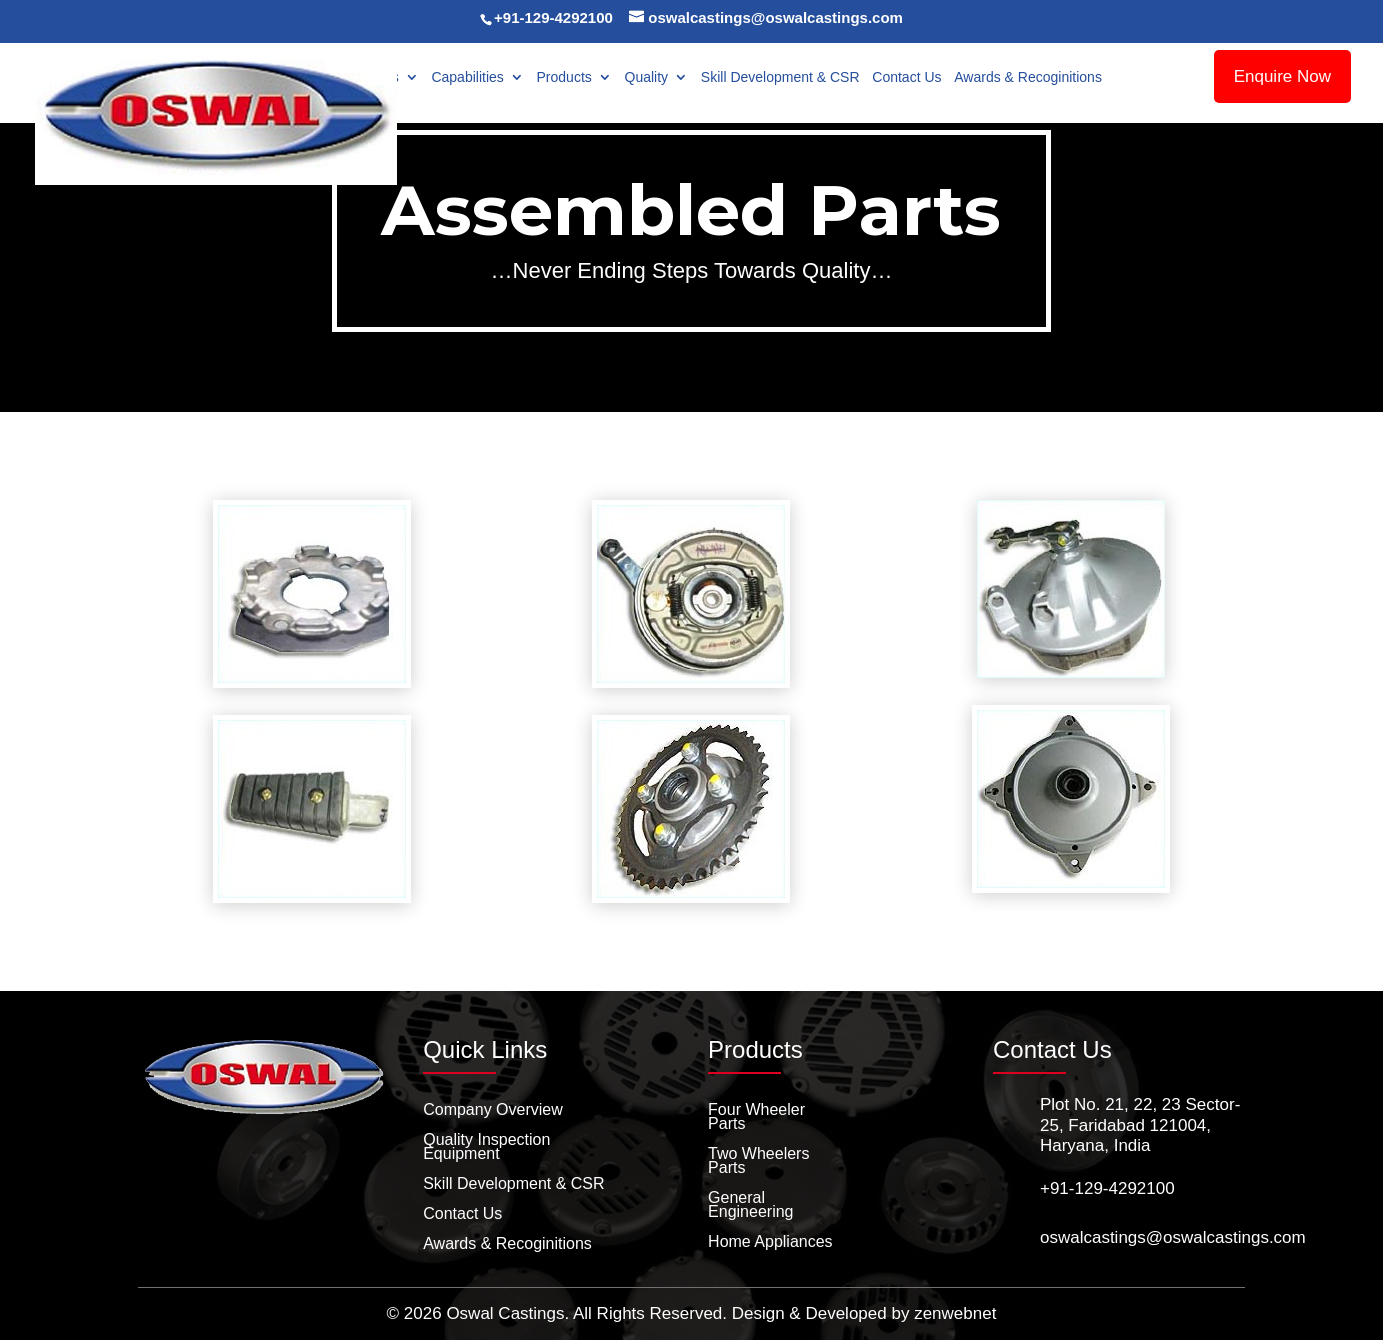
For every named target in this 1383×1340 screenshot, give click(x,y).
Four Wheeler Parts (756, 1117)
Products (564, 77)
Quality (647, 77)
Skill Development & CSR (780, 77)
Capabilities (467, 77)
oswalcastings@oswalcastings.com (1173, 1237)
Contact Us (906, 77)
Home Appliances (770, 1242)
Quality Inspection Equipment (486, 1147)
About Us (370, 77)
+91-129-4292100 (553, 17)
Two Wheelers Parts (758, 1161)
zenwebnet (955, 1313)
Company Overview (493, 1110)
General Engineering (750, 1205)
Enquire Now (1282, 76)
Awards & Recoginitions (1028, 77)
